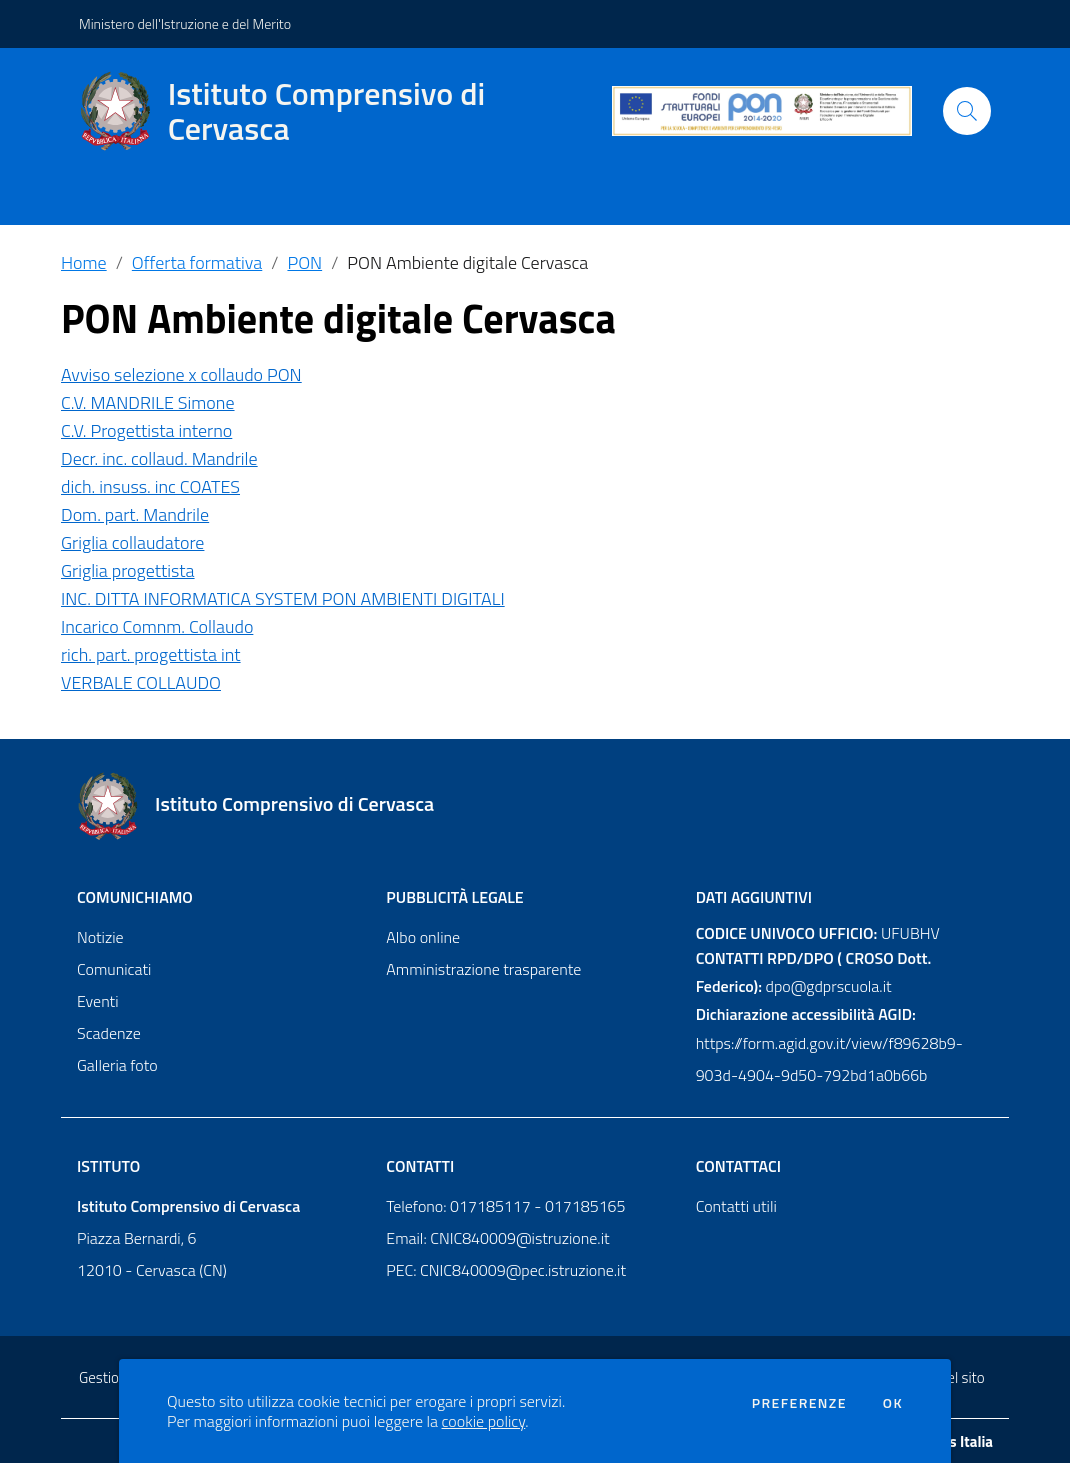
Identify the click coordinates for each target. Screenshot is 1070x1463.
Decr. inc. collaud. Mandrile (159, 458)
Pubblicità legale (454, 897)
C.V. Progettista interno (146, 430)
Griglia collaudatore (132, 542)
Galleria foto (117, 1065)
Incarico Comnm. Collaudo (157, 626)
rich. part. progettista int (151, 654)
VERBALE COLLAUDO (141, 682)
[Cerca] (967, 111)
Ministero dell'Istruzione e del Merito (185, 23)
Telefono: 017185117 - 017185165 (505, 1206)
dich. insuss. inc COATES (150, 486)
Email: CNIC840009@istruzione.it (497, 1238)
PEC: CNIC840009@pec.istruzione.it (506, 1270)
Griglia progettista (128, 570)
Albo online (423, 937)
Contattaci (738, 1166)
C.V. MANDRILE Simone (148, 402)
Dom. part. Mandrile (135, 514)
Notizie (100, 937)
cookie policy (484, 1421)
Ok (893, 1403)
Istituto (108, 1166)
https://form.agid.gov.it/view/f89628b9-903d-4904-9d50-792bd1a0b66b (829, 1059)
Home (84, 262)
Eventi (98, 1001)
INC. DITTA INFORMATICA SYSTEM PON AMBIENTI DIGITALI (283, 598)
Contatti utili (736, 1206)
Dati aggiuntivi (754, 897)
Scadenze (109, 1033)
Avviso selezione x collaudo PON (181, 374)
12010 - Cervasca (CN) (152, 1270)
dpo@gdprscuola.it (829, 986)
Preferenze (799, 1403)
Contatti (420, 1166)
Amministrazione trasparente (483, 969)
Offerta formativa (197, 262)
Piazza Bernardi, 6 (137, 1238)
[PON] (762, 111)
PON (304, 262)
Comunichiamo (135, 897)
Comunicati (114, 969)
